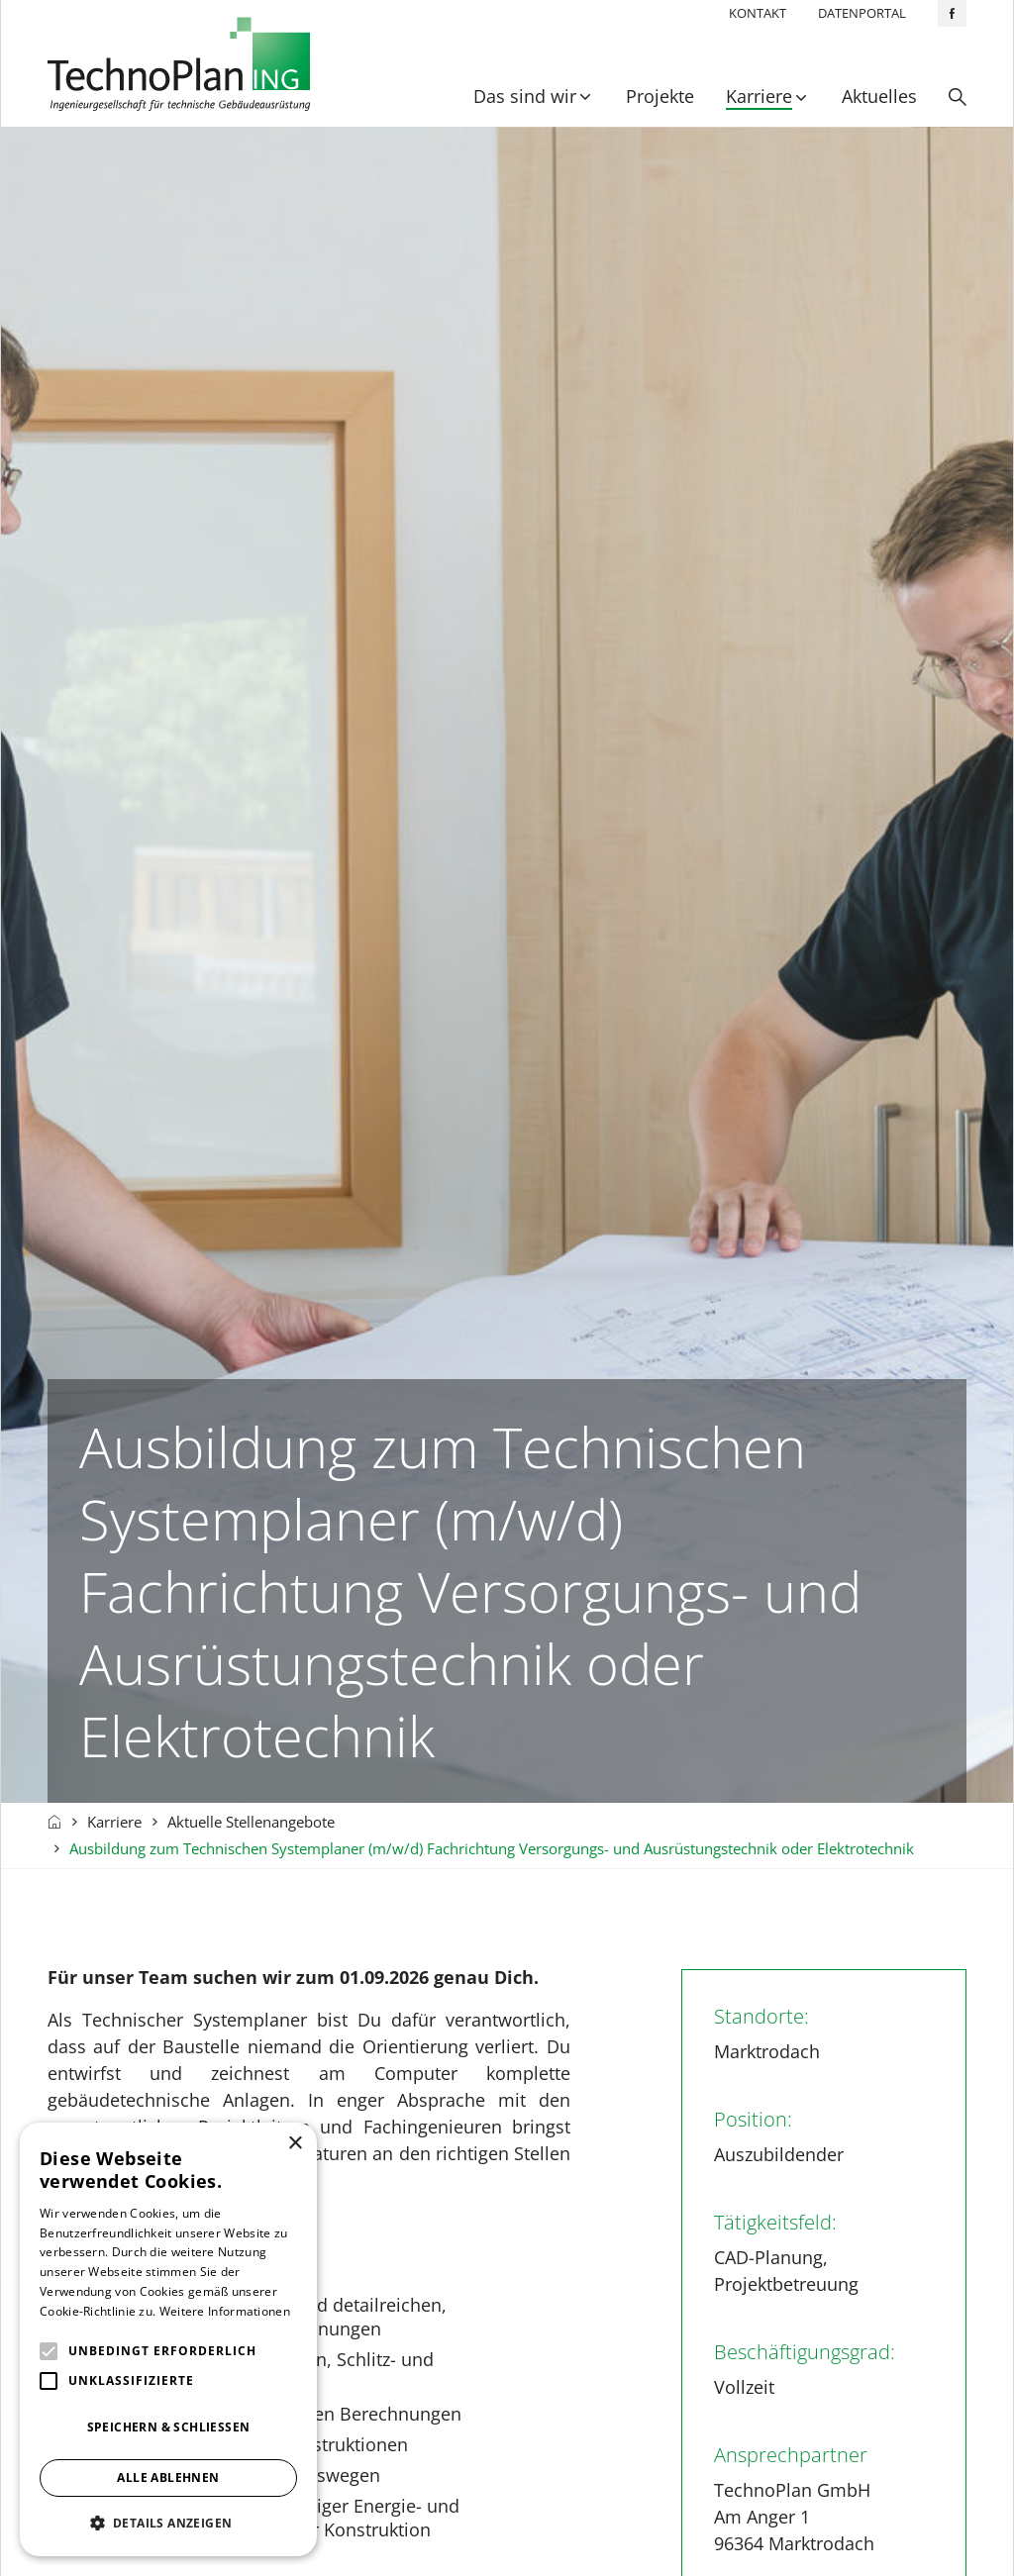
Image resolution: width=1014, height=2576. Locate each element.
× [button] (294, 2143)
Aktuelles (879, 96)
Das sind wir (524, 96)
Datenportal (862, 13)
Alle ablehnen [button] (168, 2477)
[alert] (168, 2339)
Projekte (660, 96)
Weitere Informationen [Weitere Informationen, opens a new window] (224, 2311)
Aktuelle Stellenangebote (251, 1822)
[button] (168, 2523)
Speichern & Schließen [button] (169, 2427)
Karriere (759, 96)
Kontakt (757, 13)
